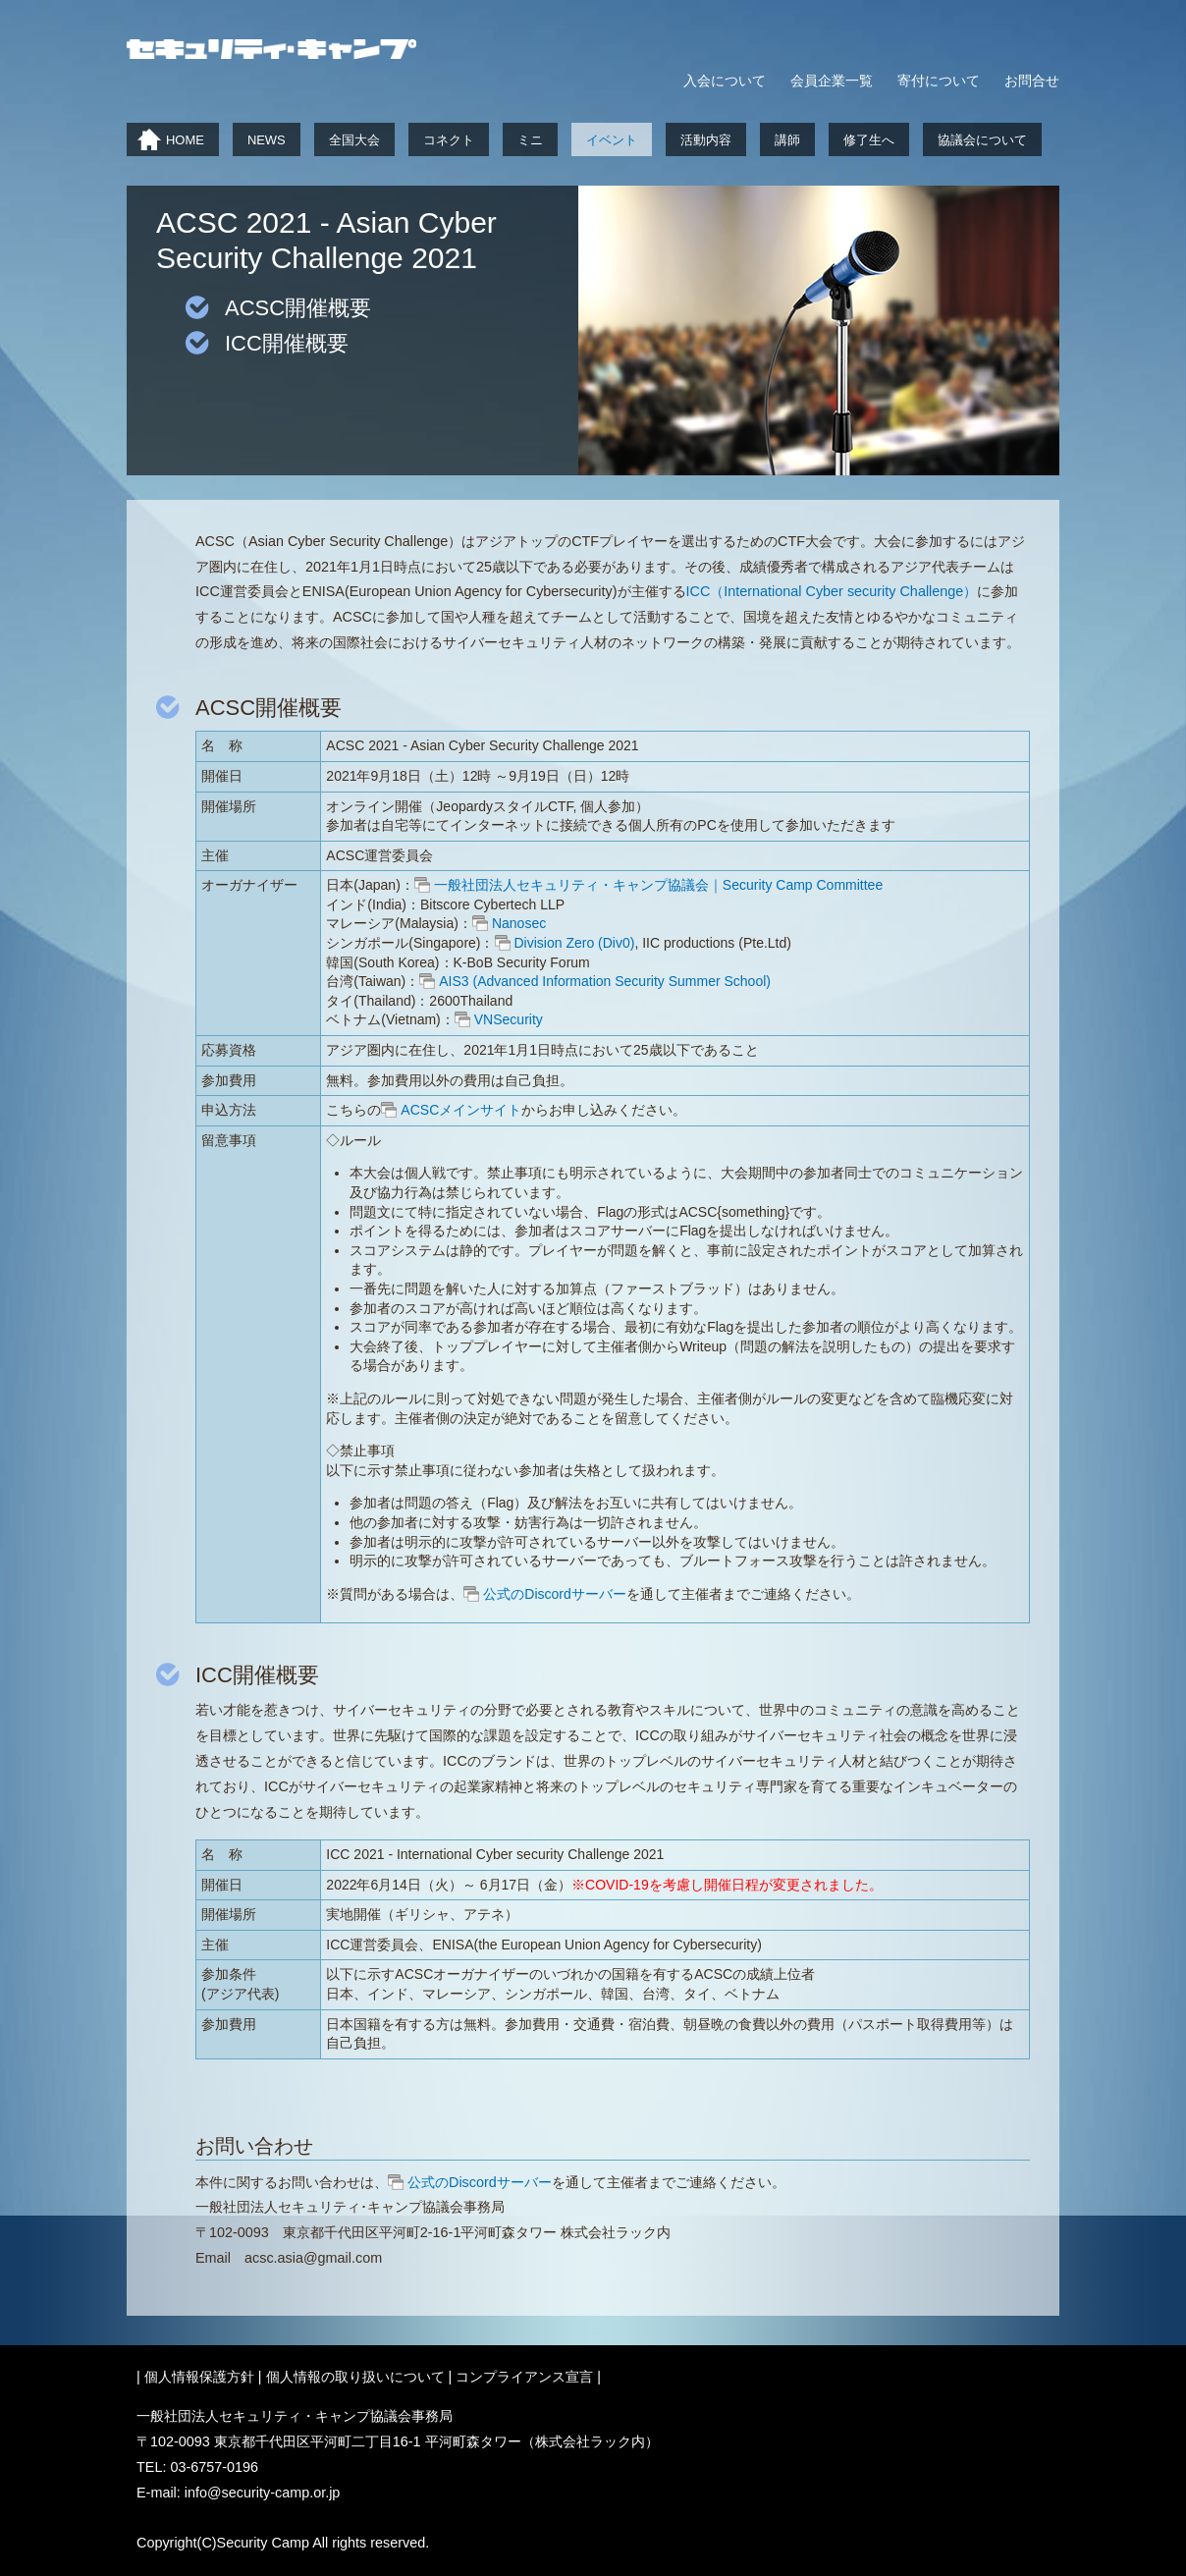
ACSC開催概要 (298, 308)
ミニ (530, 140)
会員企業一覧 (831, 80)
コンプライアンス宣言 (524, 2376)
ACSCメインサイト (461, 1110)
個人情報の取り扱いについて (355, 2376)
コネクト (448, 140)
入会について (724, 80)
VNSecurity (508, 1019)
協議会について (982, 140)
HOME (185, 140)
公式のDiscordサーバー (554, 1594)
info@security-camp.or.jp (263, 2492)
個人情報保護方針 (199, 2376)
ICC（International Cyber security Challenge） (832, 591)
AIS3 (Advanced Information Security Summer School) (605, 981)
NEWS (266, 140)
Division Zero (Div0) (574, 943)
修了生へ (868, 140)
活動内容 (705, 140)
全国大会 (354, 140)
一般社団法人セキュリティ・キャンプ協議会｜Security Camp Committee (658, 885)
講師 (787, 140)
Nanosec (519, 923)
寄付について (938, 80)
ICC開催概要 (287, 343)
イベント (611, 140)
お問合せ (1031, 80)
